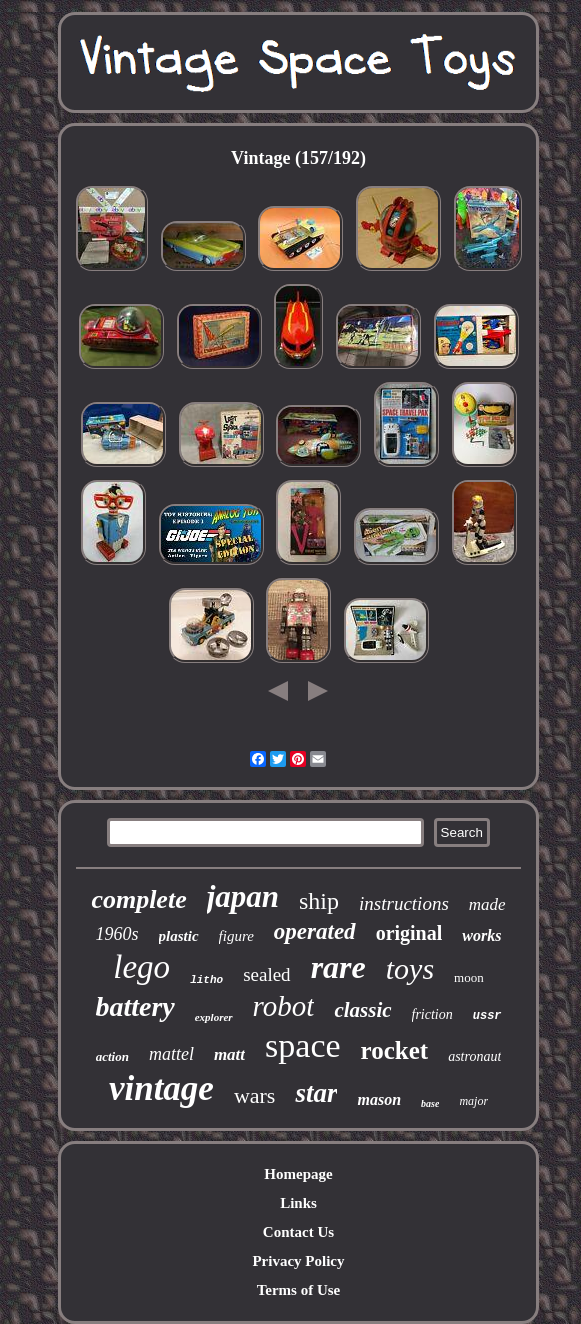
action (112, 1056)
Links (298, 1203)
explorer (214, 1017)
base (430, 1103)
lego (141, 967)
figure (236, 936)
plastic (179, 936)
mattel (171, 1054)
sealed (266, 974)
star (316, 1093)
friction (432, 1014)
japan (243, 896)
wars (255, 1095)
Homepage (298, 1174)
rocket (395, 1050)
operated (315, 931)
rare (338, 967)
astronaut (474, 1056)
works (481, 935)
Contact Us (298, 1232)
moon (469, 977)
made (487, 904)
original (409, 933)
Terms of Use (299, 1290)
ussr (487, 1016)
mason (379, 1099)
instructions (404, 903)
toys (410, 968)
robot (284, 1006)
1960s (117, 934)
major (473, 1101)
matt (229, 1054)
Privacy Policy (298, 1261)
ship (319, 901)
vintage (161, 1088)
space (303, 1045)
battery (134, 1006)
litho (206, 980)
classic (362, 1010)
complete (138, 899)
